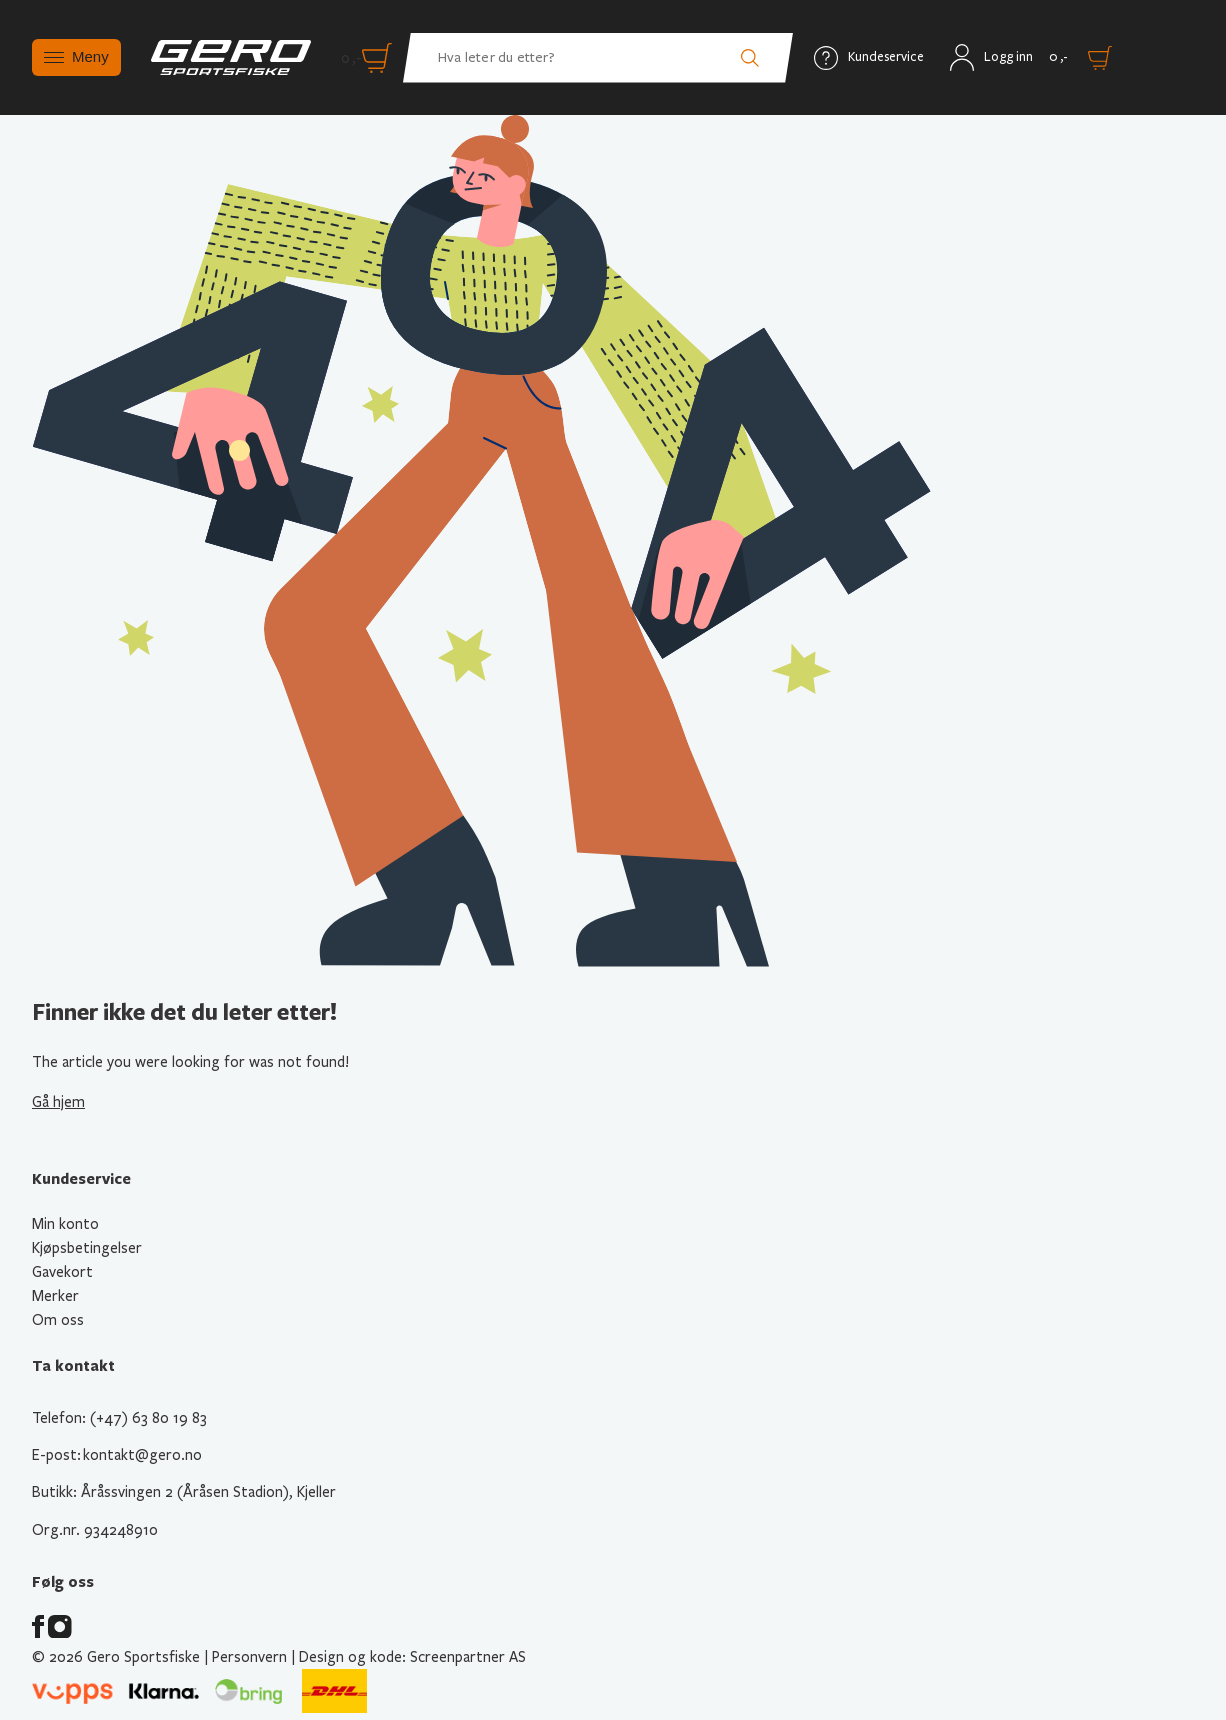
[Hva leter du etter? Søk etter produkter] (598, 58)
